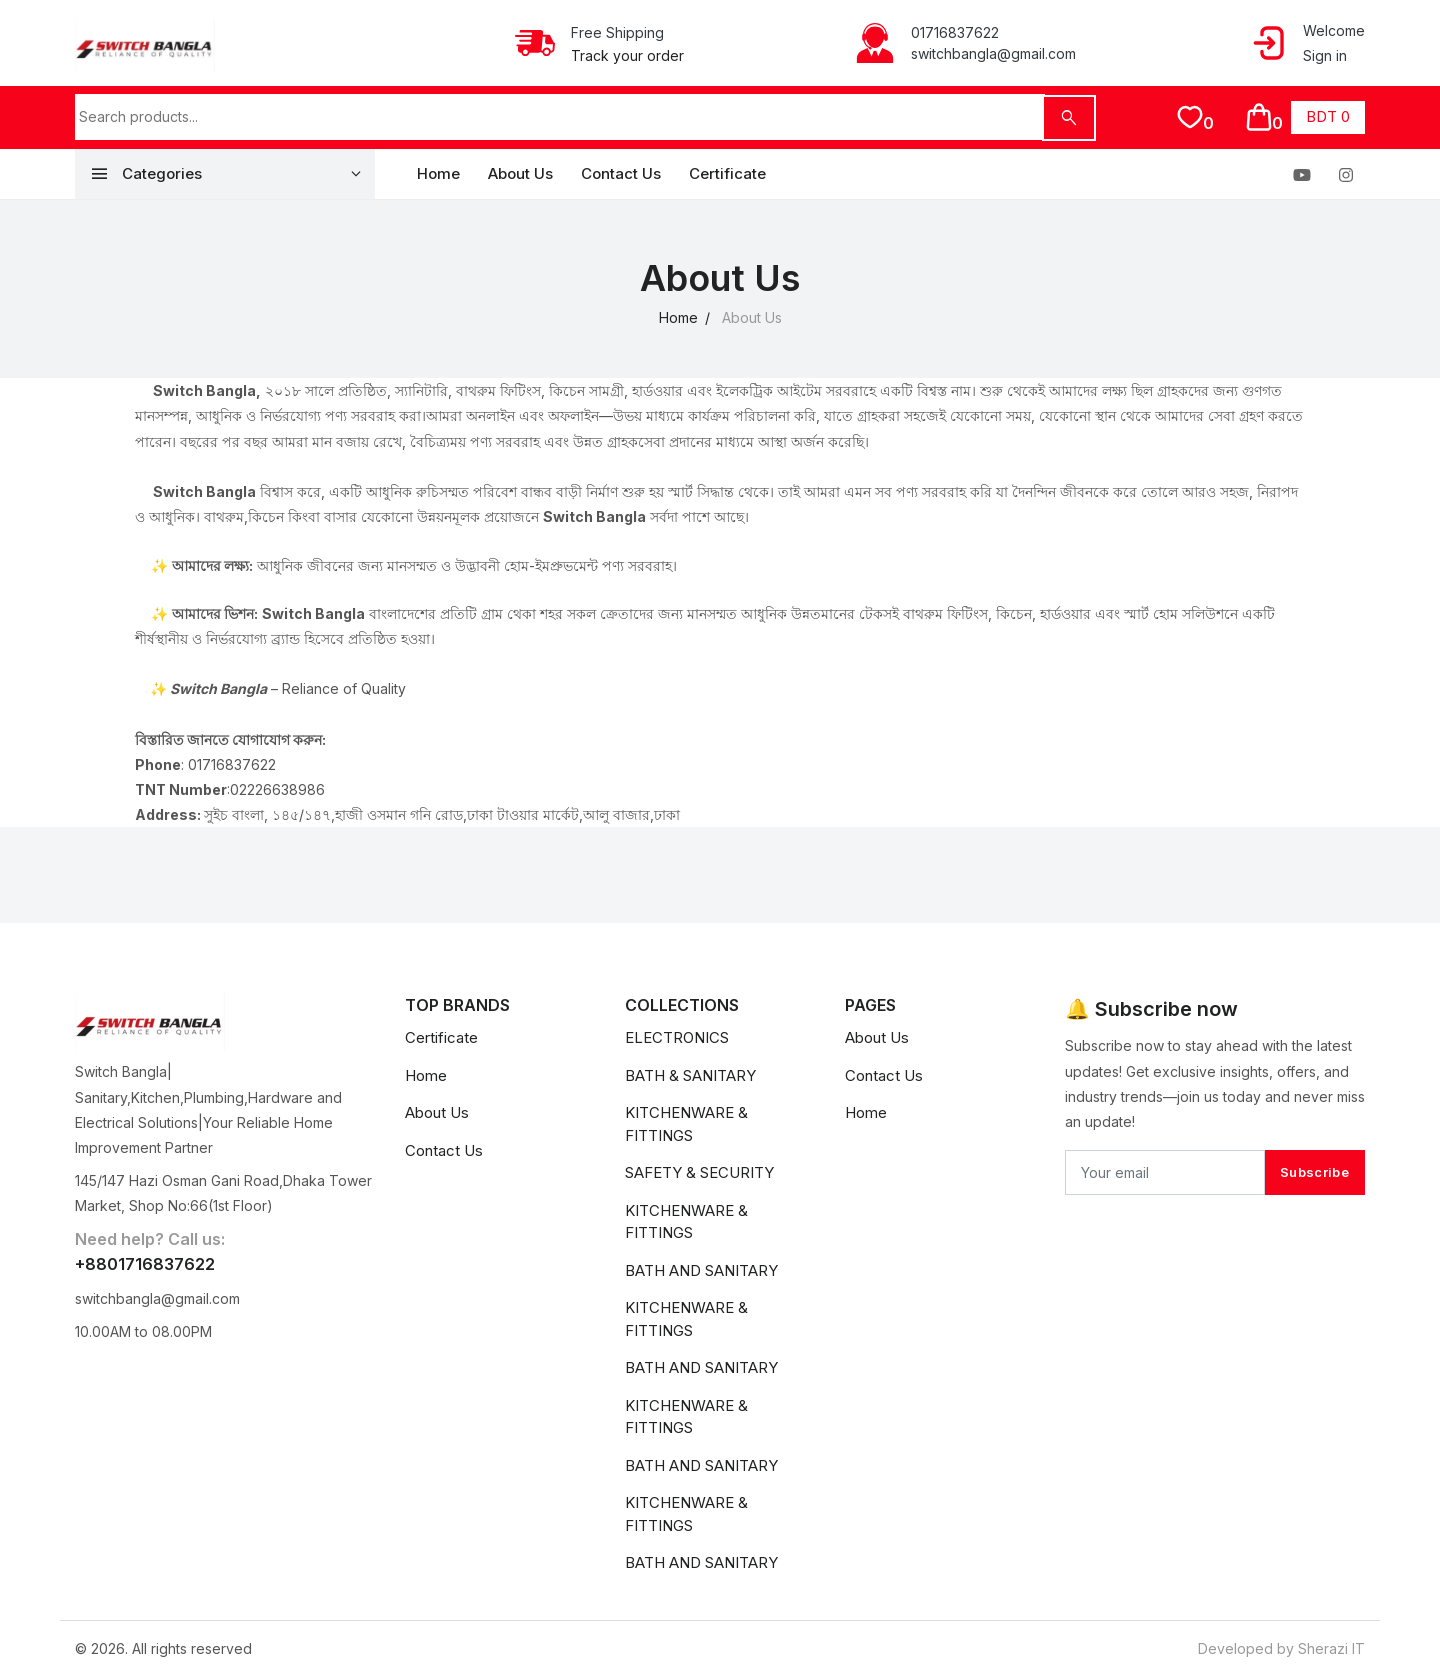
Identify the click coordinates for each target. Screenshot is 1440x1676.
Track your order (627, 55)
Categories (146, 174)
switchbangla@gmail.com (993, 53)
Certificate (727, 173)
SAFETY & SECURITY (699, 1172)
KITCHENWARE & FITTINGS (686, 1124)
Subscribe (1314, 1172)
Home (438, 173)
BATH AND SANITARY (701, 1270)
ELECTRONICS (677, 1037)
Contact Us (621, 173)
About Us (520, 173)
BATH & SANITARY (690, 1075)
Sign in (1325, 55)
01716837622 (955, 32)
